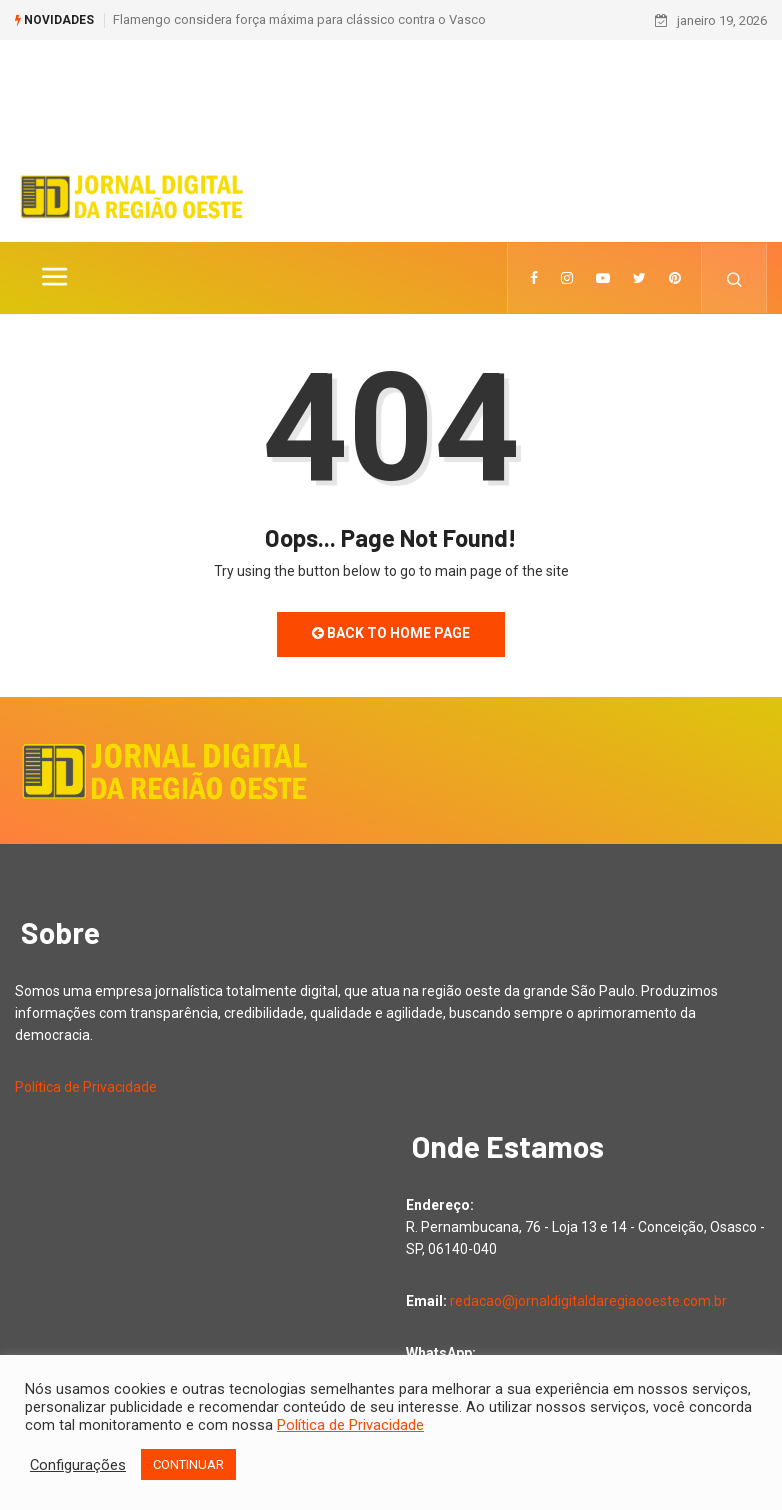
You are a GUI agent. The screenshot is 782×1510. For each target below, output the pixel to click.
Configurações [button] (78, 1465)
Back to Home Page (391, 633)
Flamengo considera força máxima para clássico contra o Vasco (299, 19)
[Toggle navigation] (54, 278)
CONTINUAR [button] (188, 1464)
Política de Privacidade (86, 1087)
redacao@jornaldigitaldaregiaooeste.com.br (588, 1301)
